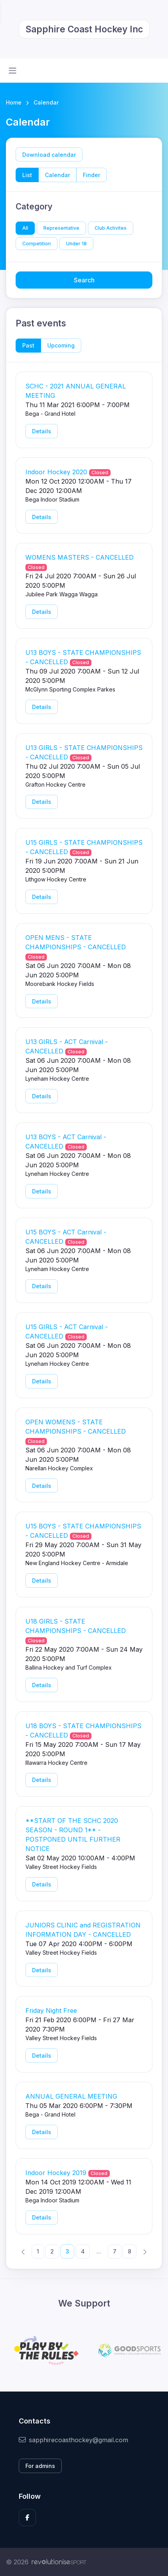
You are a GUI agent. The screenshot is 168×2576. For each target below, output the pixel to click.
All (25, 228)
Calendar (57, 175)
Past (28, 345)
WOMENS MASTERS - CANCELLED (79, 557)
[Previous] (23, 2251)
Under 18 (76, 243)
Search (84, 280)
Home (13, 102)
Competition (36, 243)
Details (41, 431)
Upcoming (61, 345)
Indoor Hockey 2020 (56, 472)
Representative (61, 228)
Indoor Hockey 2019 (55, 2173)
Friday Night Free (51, 2010)
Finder (91, 175)
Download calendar (49, 154)
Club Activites (111, 228)
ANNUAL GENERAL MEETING (71, 2096)
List (27, 175)
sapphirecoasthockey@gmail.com (73, 2440)
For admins (40, 2466)
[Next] (144, 2251)
